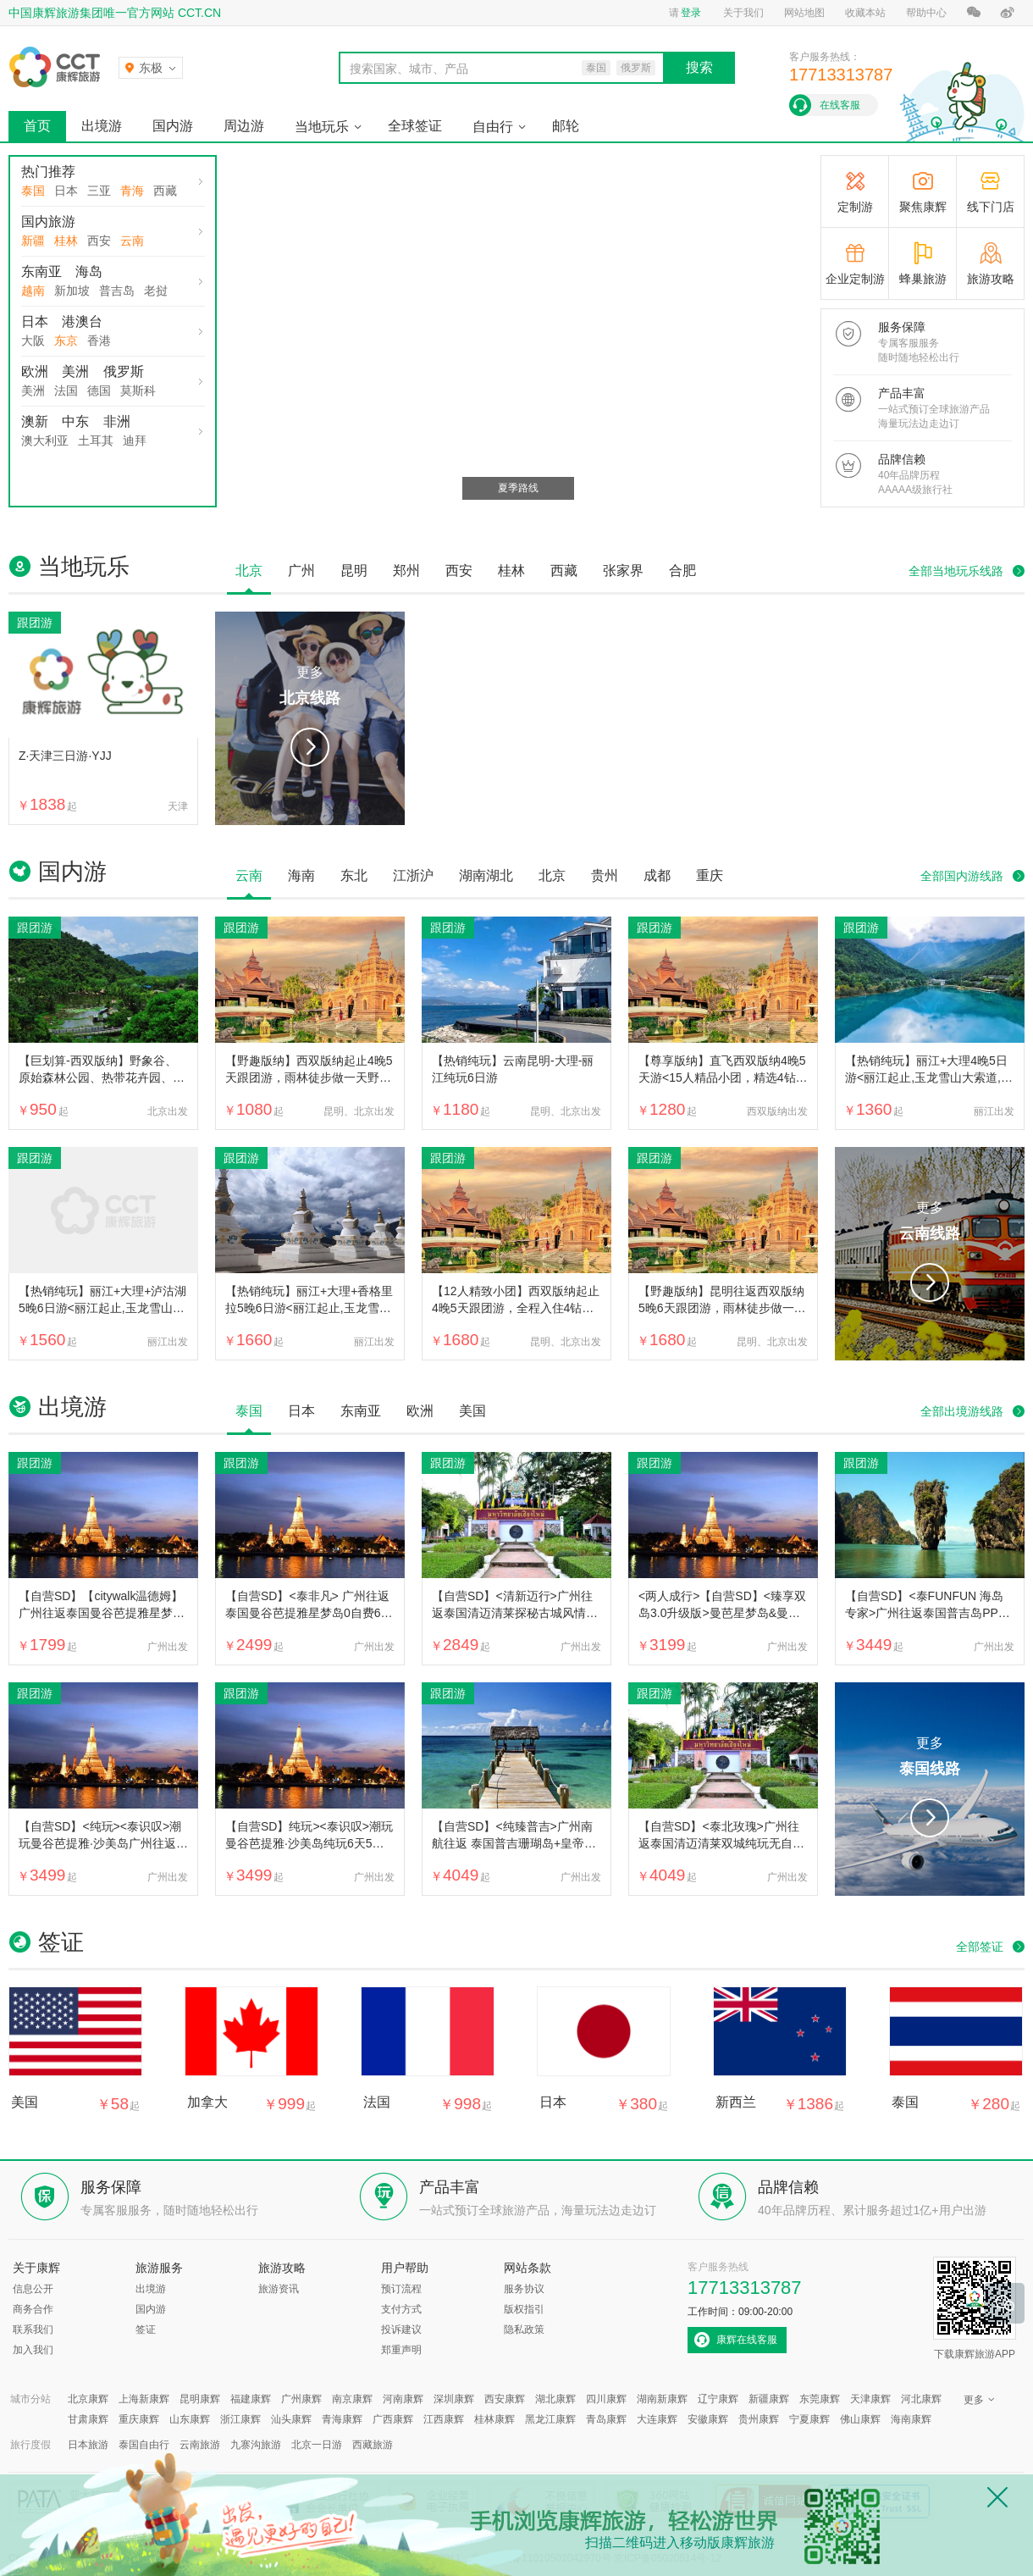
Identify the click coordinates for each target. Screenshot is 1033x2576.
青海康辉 (342, 2419)
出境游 (101, 126)
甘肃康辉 (88, 2419)
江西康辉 (443, 2419)
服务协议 (524, 2289)
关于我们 (743, 13)
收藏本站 (865, 13)
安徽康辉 (708, 2419)
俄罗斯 (123, 371)
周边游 (244, 126)
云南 (132, 240)
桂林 (66, 240)
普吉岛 (117, 290)
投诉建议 (401, 2329)
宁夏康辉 (809, 2419)
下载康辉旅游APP (974, 2308)
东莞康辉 (819, 2399)
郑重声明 (401, 2350)
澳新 (34, 421)
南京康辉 (352, 2399)
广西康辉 (393, 2419)
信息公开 (33, 2289)
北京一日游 (316, 2445)
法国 (66, 390)
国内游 (172, 126)
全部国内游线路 (961, 876)
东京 (66, 340)
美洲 (75, 371)
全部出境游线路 (961, 1411)
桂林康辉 (494, 2419)
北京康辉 (88, 2399)
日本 (66, 190)
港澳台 (82, 321)
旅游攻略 (990, 278)
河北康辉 (921, 2399)
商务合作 (33, 2309)
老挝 (156, 290)
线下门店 (990, 206)
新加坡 (72, 290)
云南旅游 (200, 2445)
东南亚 (41, 271)
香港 (99, 340)
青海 (132, 190)
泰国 (33, 190)
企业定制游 (855, 278)
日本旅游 (88, 2445)
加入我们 (33, 2350)
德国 (99, 390)
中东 (75, 421)
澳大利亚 (45, 440)
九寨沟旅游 (255, 2445)
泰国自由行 (144, 2445)
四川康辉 (606, 2399)
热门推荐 (48, 171)
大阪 (33, 340)
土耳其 (95, 440)
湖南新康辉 (662, 2399)
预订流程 (401, 2289)
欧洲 (34, 371)
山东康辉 (189, 2419)
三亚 (99, 190)
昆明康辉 (200, 2399)
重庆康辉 (139, 2419)
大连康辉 (657, 2419)
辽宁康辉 (718, 2399)
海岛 (88, 271)
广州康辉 (301, 2399)
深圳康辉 (454, 2399)
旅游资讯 (278, 2289)
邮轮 (565, 126)
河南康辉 (403, 2399)
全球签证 (415, 126)
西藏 (165, 190)
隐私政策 (524, 2329)
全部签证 (979, 1946)
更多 (310, 688)
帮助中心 (926, 13)
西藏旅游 (372, 2445)
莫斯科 (138, 390)
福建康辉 (250, 2399)
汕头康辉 (291, 2419)
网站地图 (804, 13)
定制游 (855, 206)
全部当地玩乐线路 (956, 571)
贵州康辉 (758, 2419)
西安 (99, 240)
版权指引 (524, 2309)
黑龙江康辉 (550, 2419)
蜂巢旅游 (923, 278)
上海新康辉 (144, 2399)
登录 (691, 13)
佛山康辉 (860, 2419)
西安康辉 (504, 2399)
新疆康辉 (769, 2399)
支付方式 (401, 2309)
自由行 (492, 126)
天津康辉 (870, 2399)
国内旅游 (48, 221)
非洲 (116, 421)
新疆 (33, 240)
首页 (37, 126)
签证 (145, 2329)
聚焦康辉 (923, 206)
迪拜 (134, 440)
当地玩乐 (322, 126)
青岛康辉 (606, 2419)
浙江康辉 (240, 2419)
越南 (33, 290)
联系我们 (33, 2329)
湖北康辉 (555, 2399)
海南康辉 (911, 2419)
